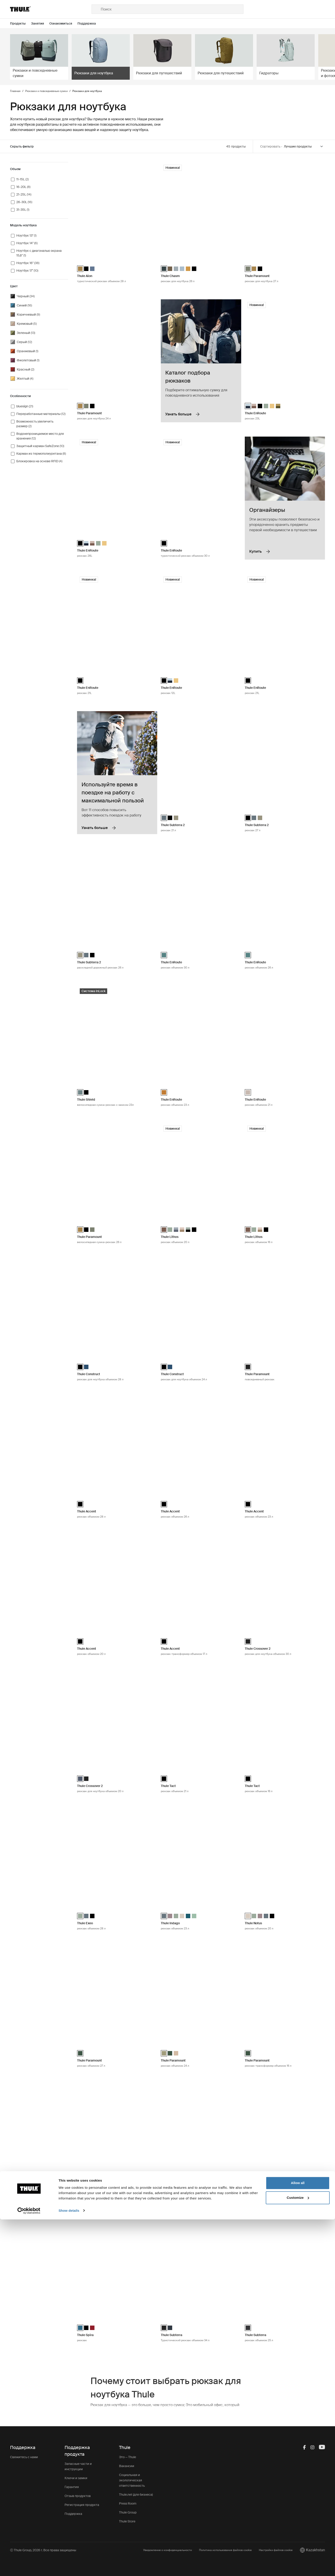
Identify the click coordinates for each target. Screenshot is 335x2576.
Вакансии (126, 2466)
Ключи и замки (76, 2478)
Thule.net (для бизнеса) (136, 2495)
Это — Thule (127, 2457)
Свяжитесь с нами (24, 2457)
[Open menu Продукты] (20, 24)
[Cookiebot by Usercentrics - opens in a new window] (28, 2567)
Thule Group (127, 2512)
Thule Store (127, 2521)
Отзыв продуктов (78, 2496)
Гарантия (72, 2487)
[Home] (51, 9)
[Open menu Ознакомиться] (63, 24)
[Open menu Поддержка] (89, 24)
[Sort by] (303, 146)
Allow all (298, 2540)
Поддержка (73, 2514)
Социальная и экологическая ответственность (132, 2480)
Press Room (127, 2503)
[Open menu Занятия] (40, 24)
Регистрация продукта (82, 2505)
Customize (298, 2554)
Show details (69, 2567)
